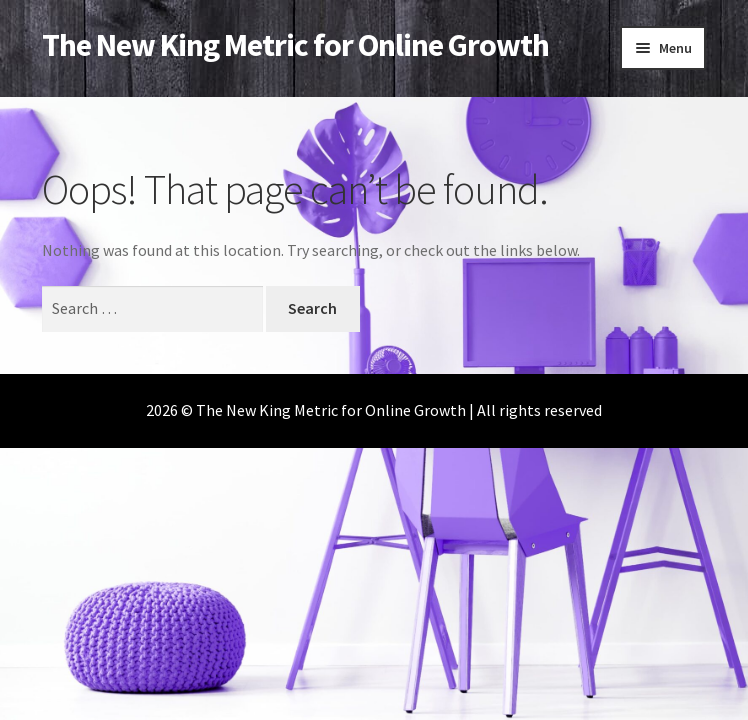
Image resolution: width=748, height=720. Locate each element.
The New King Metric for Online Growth (295, 45)
